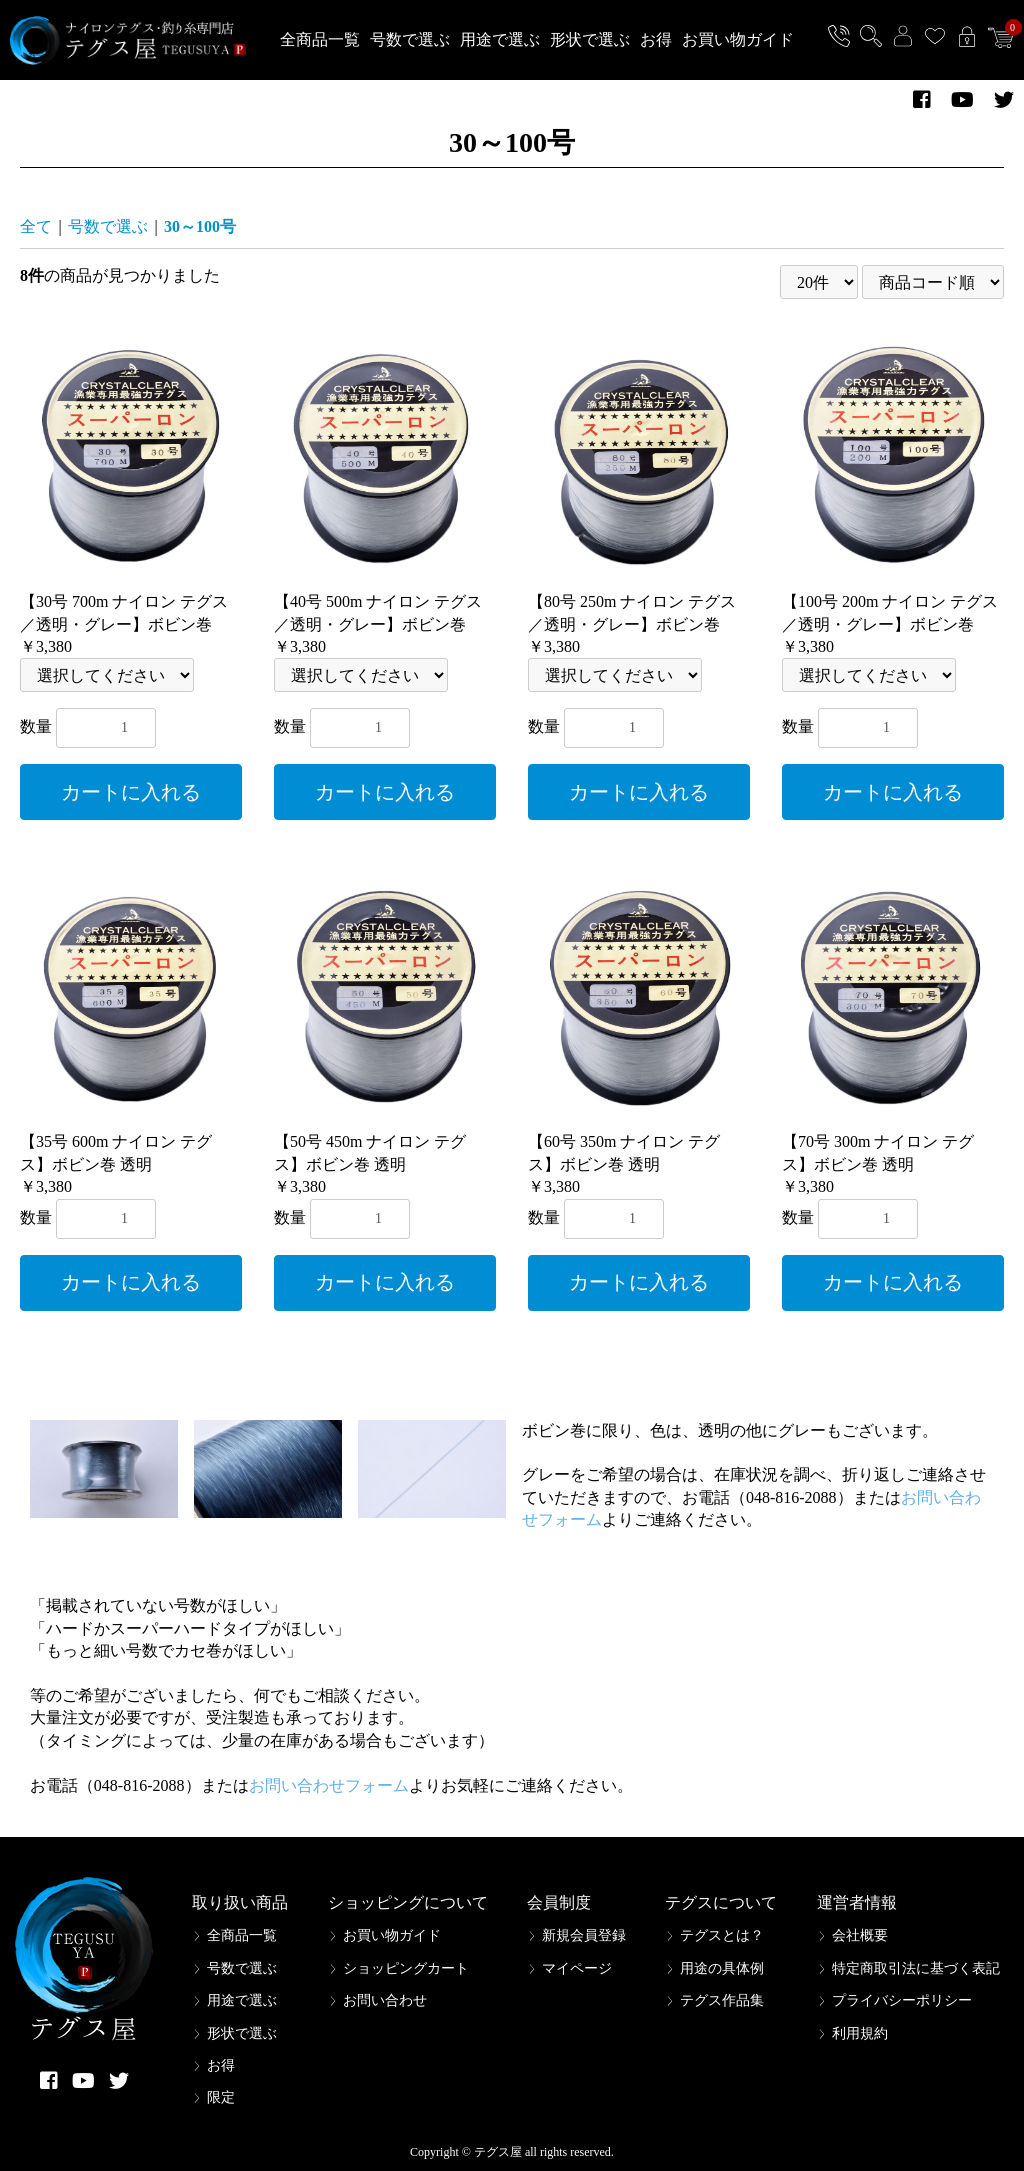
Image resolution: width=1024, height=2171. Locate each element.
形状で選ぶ (590, 39)
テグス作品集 (722, 2000)
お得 (656, 39)
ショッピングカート (406, 1968)
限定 (221, 2097)
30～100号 (200, 226)
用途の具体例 (722, 1968)
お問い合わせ (385, 2000)
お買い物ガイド (738, 39)
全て (36, 226)
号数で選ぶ (410, 39)
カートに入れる (131, 792)
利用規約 (860, 2033)
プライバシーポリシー (902, 2000)
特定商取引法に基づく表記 (916, 1968)
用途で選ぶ (500, 39)
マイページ (577, 1968)
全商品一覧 (320, 39)
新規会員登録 (584, 1935)
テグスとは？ (722, 1935)
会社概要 (860, 1935)
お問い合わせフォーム (329, 1785)
